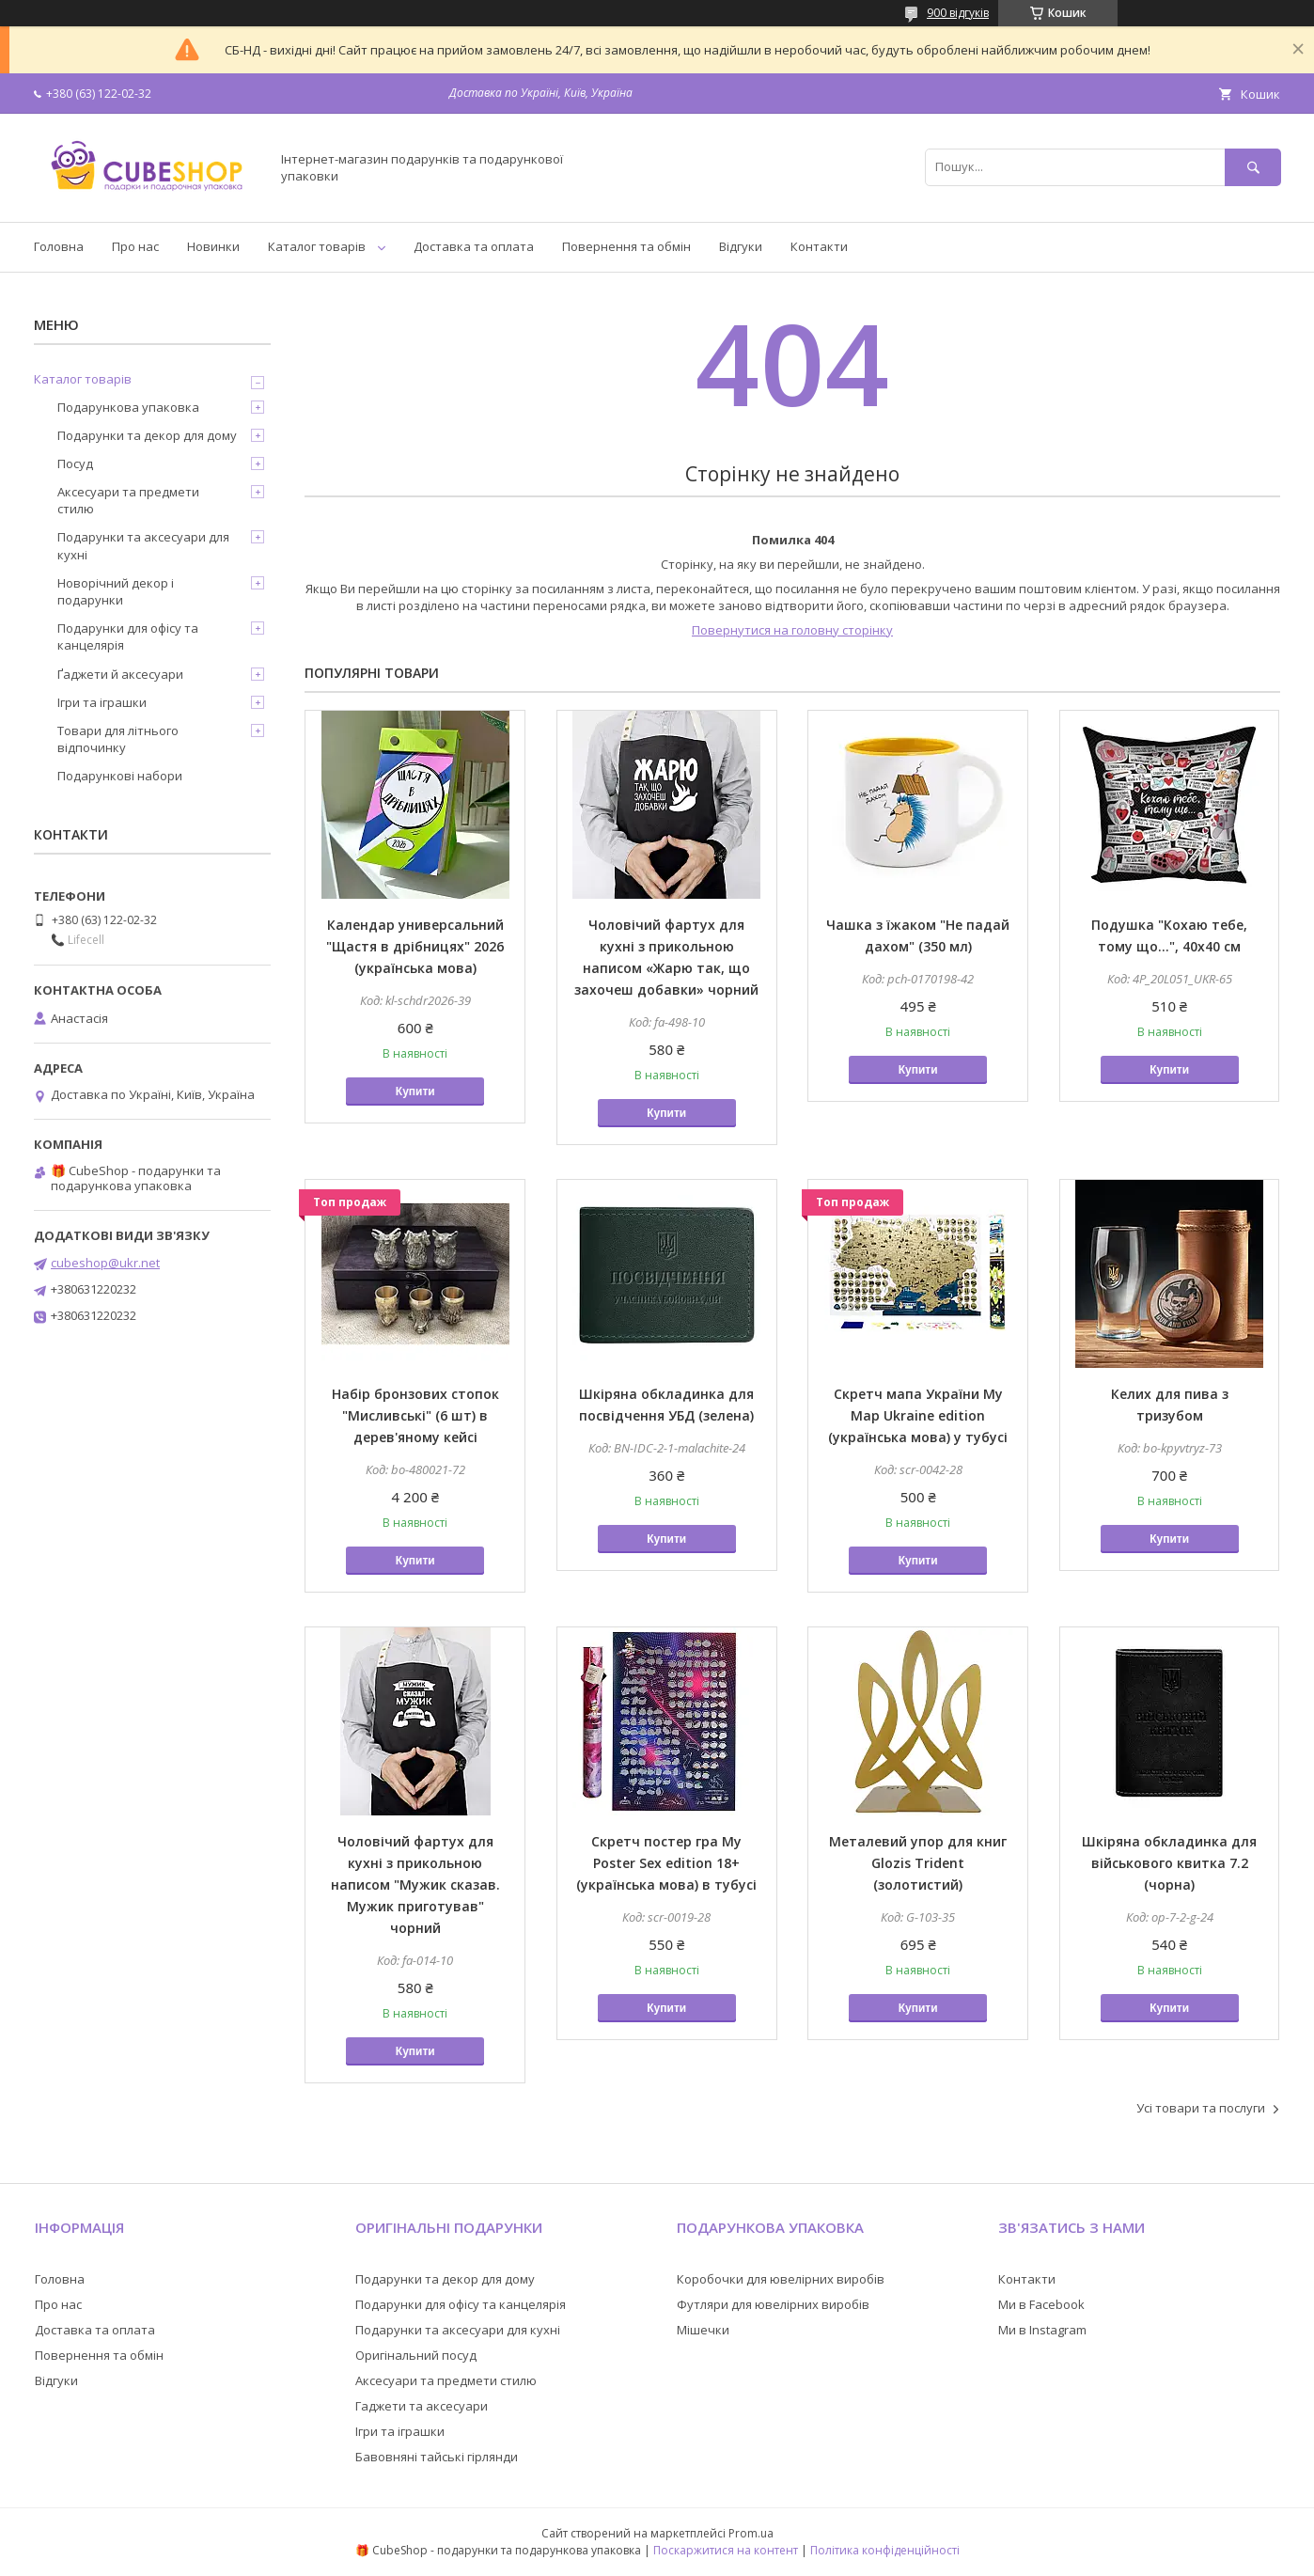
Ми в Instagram (1042, 2329)
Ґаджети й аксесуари (120, 674)
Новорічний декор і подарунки (115, 591)
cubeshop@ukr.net (105, 1262)
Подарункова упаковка (128, 407)
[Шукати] (1253, 167)
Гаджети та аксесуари (421, 2405)
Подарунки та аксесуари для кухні (143, 545)
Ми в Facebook (1041, 2304)
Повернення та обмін (626, 246)
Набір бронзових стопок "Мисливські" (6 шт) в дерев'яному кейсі (415, 1415)
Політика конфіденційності (885, 2550)
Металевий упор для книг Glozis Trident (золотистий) (918, 1862)
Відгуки (740, 246)
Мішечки (703, 2329)
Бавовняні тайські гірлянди (436, 2456)
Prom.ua (751, 2533)
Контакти (819, 246)
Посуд (75, 463)
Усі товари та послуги (1200, 2107)
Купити (415, 1091)
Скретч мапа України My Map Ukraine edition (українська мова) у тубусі (918, 1415)
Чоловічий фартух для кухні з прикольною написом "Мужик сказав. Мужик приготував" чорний (415, 1884)
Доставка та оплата (474, 246)
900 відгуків (958, 13)
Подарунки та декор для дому (147, 435)
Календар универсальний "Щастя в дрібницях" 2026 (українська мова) (415, 946)
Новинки (213, 246)
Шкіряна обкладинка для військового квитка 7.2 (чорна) (1169, 1862)
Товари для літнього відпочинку (118, 739)
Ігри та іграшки (102, 702)
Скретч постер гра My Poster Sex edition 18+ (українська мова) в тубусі (666, 1862)
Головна (59, 246)
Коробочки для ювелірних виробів (780, 2278)
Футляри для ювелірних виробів (773, 2304)
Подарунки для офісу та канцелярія (127, 636)
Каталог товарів (317, 246)
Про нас (135, 246)
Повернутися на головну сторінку (792, 629)
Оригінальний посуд (416, 2355)
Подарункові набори (119, 775)
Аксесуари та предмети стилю (128, 500)
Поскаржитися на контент (725, 2550)
